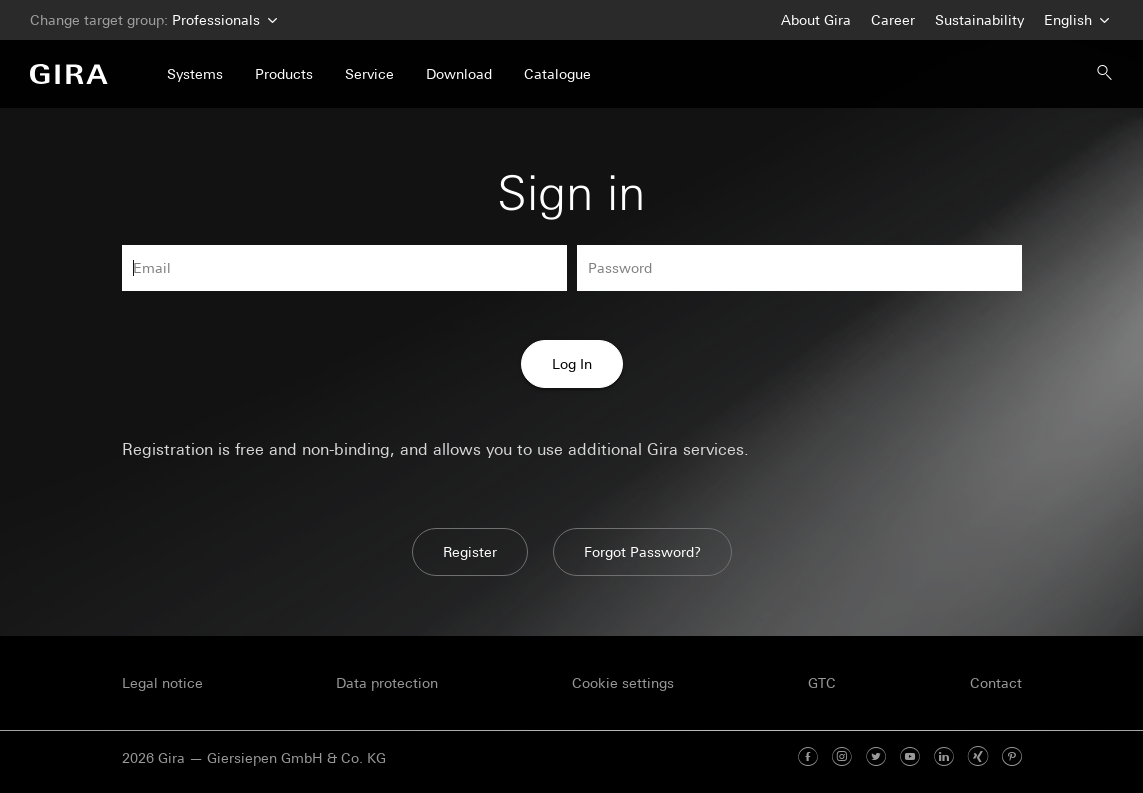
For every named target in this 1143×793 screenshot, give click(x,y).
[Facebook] (808, 758)
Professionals (222, 20)
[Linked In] (944, 758)
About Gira (816, 20)
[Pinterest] (1012, 758)
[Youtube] (910, 758)
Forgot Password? (642, 552)
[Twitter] (876, 758)
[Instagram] (842, 758)
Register (470, 552)
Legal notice (162, 683)
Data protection (387, 683)
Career (893, 20)
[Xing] (978, 758)
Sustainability (979, 20)
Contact (996, 683)
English (1074, 20)
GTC (822, 683)
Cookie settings (623, 683)
